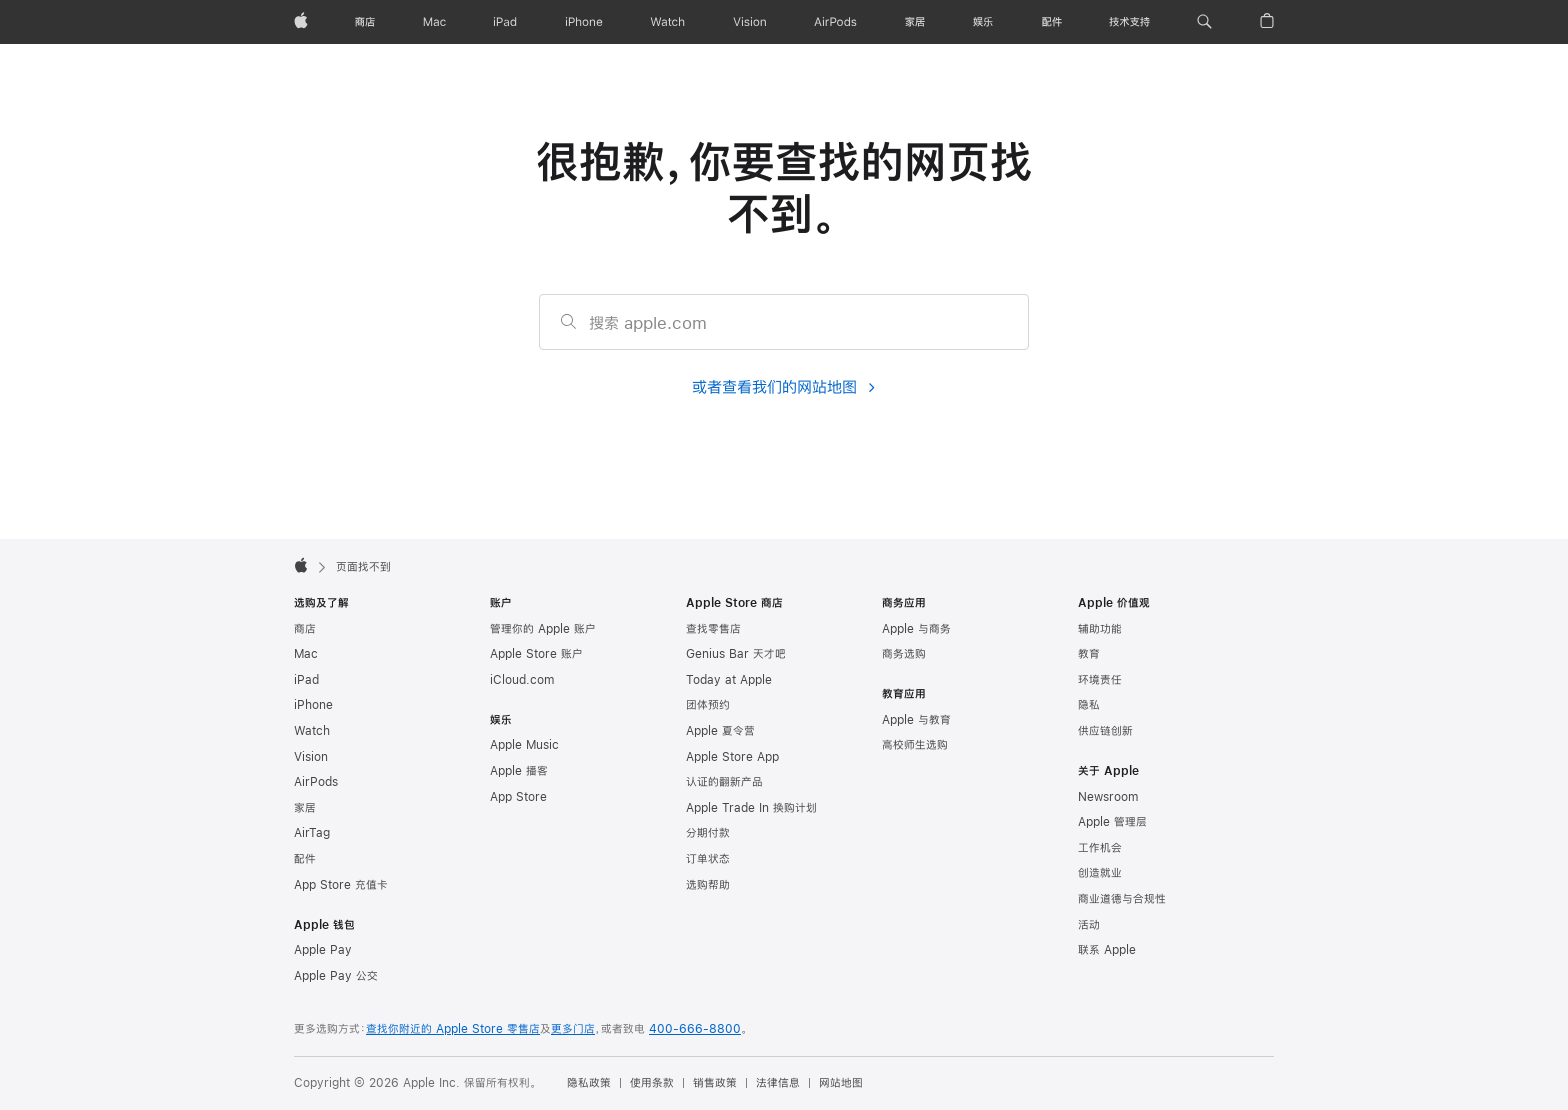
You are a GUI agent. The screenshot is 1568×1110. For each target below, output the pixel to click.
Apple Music (524, 745)
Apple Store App (732, 757)
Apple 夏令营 (720, 731)
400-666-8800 (695, 1029)
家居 (305, 808)
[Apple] (301, 22)
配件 (305, 859)
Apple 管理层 (1112, 822)
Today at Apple (729, 680)
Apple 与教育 (916, 720)
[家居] (915, 22)
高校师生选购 (915, 745)
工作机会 (1100, 848)
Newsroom (1108, 797)
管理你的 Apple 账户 (543, 629)
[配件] (1052, 22)
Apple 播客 (519, 771)
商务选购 (904, 654)
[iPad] (505, 22)
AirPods (316, 782)
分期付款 (708, 833)
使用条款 (652, 1083)
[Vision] (750, 22)
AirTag (312, 833)
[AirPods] (835, 22)
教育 (1089, 654)
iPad (306, 680)
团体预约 (708, 705)
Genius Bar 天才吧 (736, 654)
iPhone (313, 705)
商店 (305, 629)
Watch (312, 731)
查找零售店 (713, 629)
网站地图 (841, 1083)
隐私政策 (589, 1083)
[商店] (365, 22)
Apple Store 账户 (536, 654)
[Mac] (434, 22)
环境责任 (1100, 680)
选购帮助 (708, 885)
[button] (1204, 22)
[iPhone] (584, 22)
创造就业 (1100, 873)
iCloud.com (522, 680)
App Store (518, 797)
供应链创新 (1105, 731)
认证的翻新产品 (724, 782)
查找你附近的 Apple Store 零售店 (453, 1029)
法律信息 (778, 1083)
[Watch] (667, 22)
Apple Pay (323, 950)
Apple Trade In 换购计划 (751, 808)
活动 (1089, 925)
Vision (311, 757)
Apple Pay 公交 (336, 976)
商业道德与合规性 (1122, 899)
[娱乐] (983, 22)
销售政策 (715, 1083)
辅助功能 (1100, 629)
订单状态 (708, 859)
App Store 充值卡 (341, 885)
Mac (306, 654)
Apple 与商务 (916, 629)
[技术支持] (1129, 22)
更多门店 (573, 1029)
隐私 (1089, 705)
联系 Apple (1107, 950)
